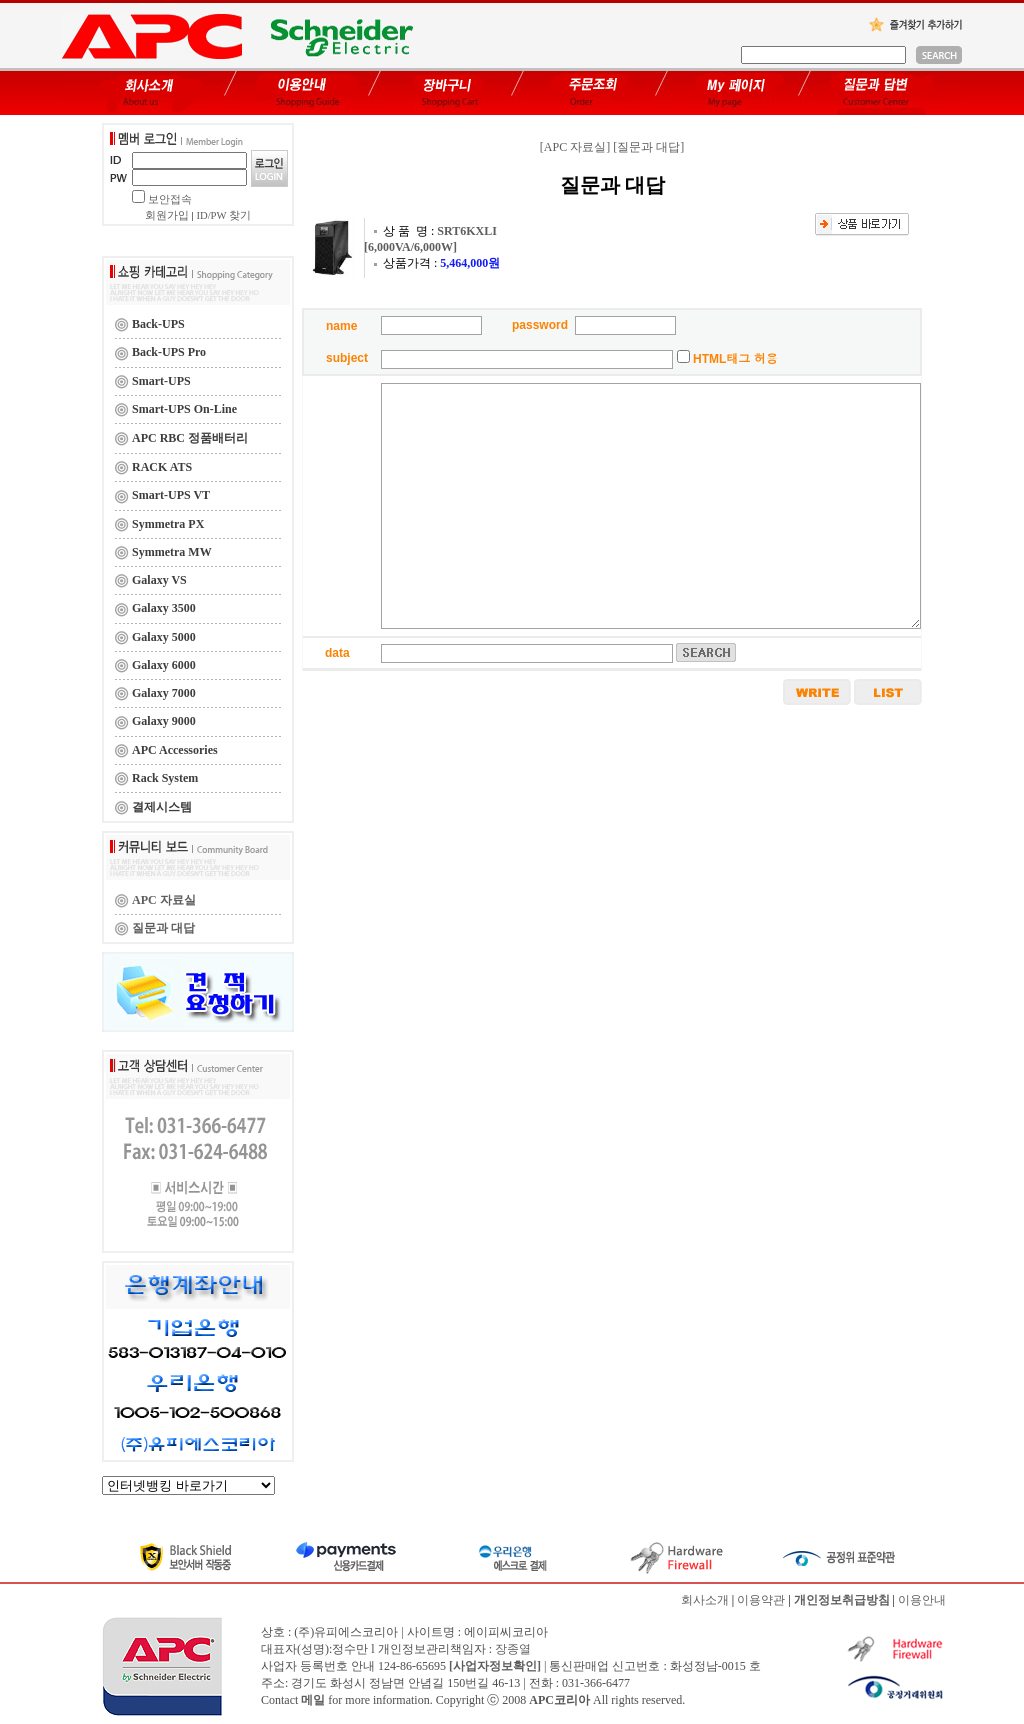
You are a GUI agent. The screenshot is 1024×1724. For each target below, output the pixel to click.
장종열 (513, 1649)
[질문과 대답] (648, 147)
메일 (313, 1700)
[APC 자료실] (575, 147)
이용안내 (922, 1600)
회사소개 (705, 1600)
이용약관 (761, 1600)
